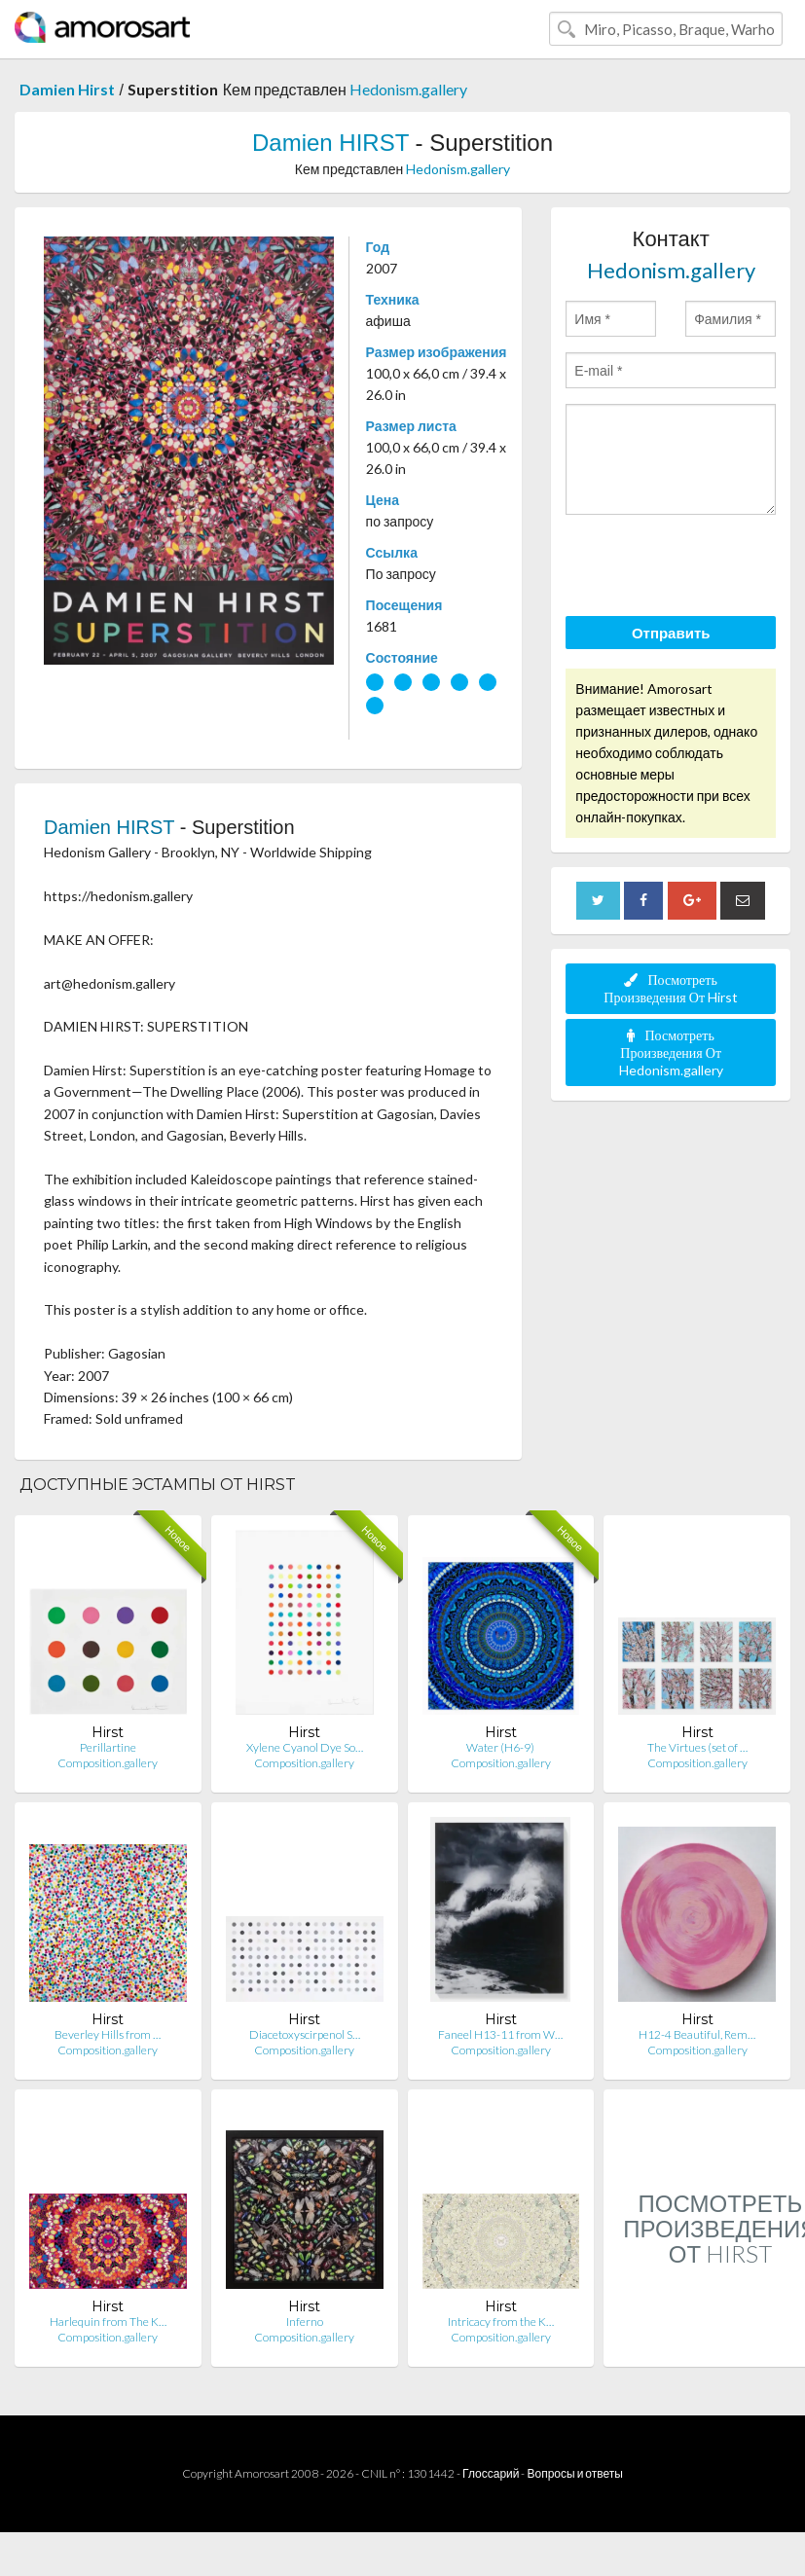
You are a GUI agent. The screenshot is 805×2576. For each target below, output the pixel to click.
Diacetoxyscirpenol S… (304, 2034)
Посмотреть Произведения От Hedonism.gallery (671, 1052)
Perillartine (108, 1747)
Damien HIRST (330, 142)
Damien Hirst (67, 89)
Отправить (671, 632)
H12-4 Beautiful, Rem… (697, 2034)
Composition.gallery (107, 1763)
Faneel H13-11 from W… (500, 2034)
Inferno (304, 2321)
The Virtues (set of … (697, 1747)
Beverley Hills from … (108, 2034)
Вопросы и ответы (574, 2473)
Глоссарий (490, 2473)
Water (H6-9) (500, 1747)
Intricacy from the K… (501, 2321)
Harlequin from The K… (108, 2321)
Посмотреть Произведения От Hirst (671, 988)
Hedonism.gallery (408, 89)
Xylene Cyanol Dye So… (304, 1747)
